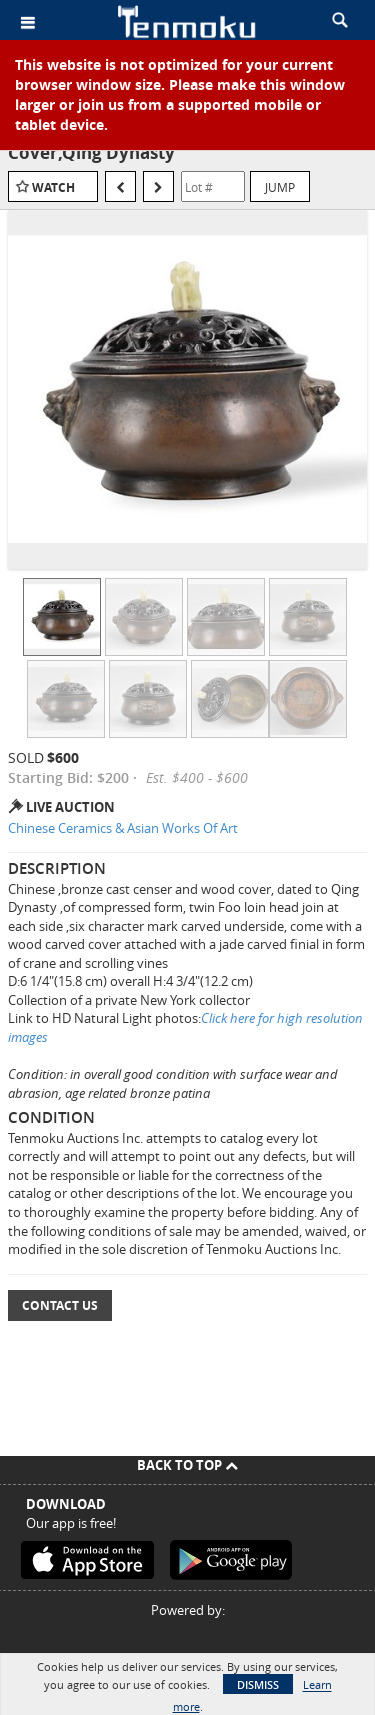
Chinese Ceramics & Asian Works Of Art (123, 828)
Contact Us (60, 1305)
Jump (280, 187)
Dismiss (258, 1684)
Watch (53, 187)
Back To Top (187, 1465)
